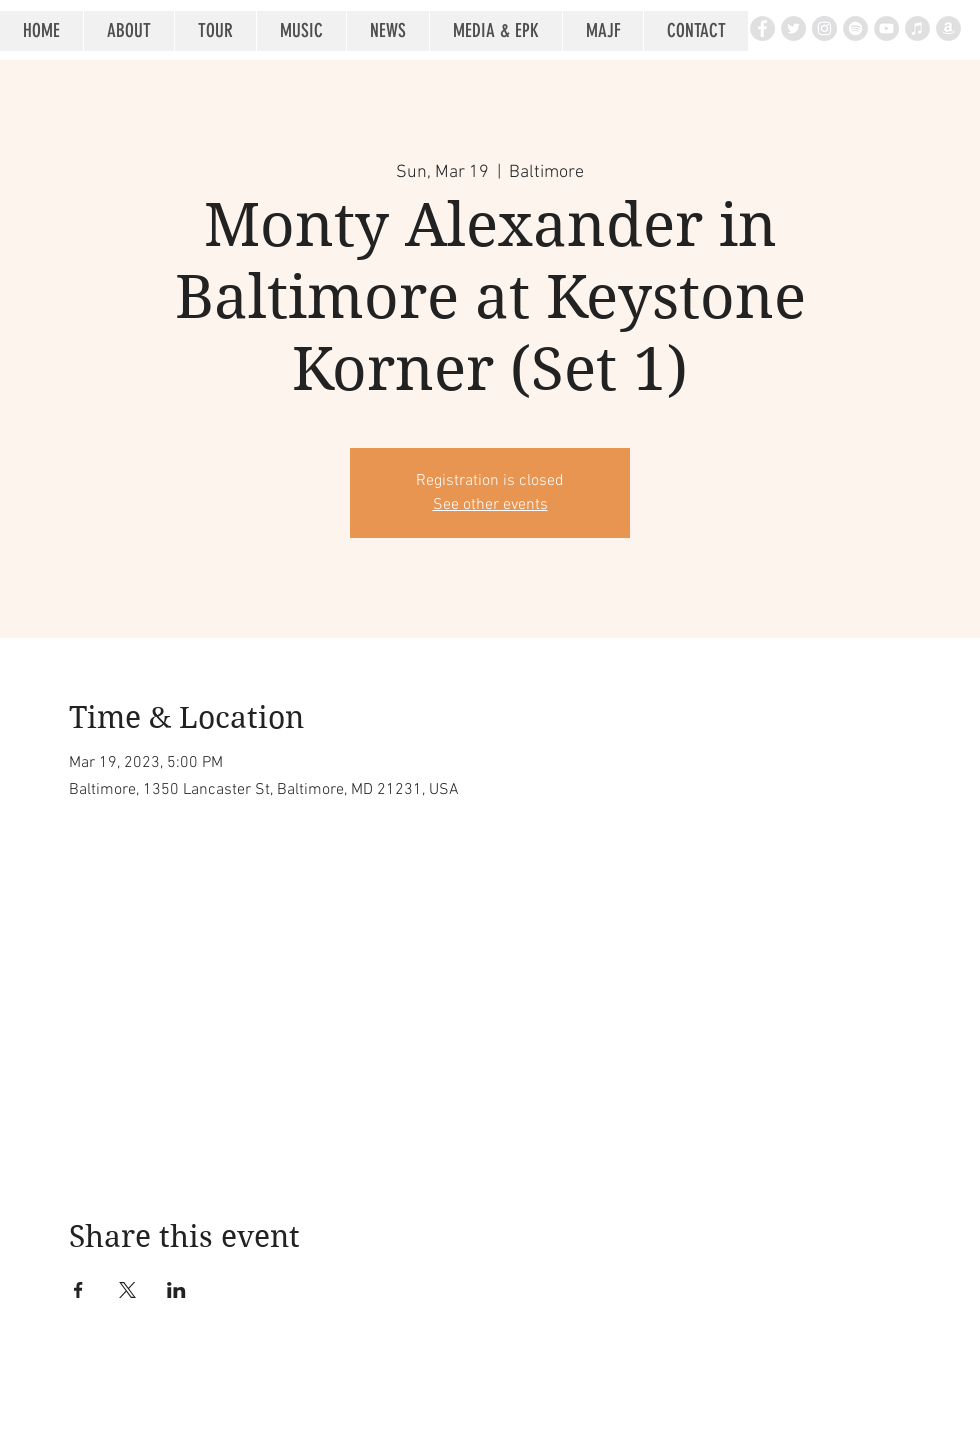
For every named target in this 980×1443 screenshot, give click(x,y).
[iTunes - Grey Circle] (917, 28)
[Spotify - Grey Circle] (855, 28)
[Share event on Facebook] (78, 1290)
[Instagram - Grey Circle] (824, 28)
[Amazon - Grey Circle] (948, 28)
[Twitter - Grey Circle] (793, 28)
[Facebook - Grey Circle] (762, 28)
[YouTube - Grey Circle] (886, 28)
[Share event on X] (127, 1290)
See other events (490, 505)
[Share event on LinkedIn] (176, 1290)
